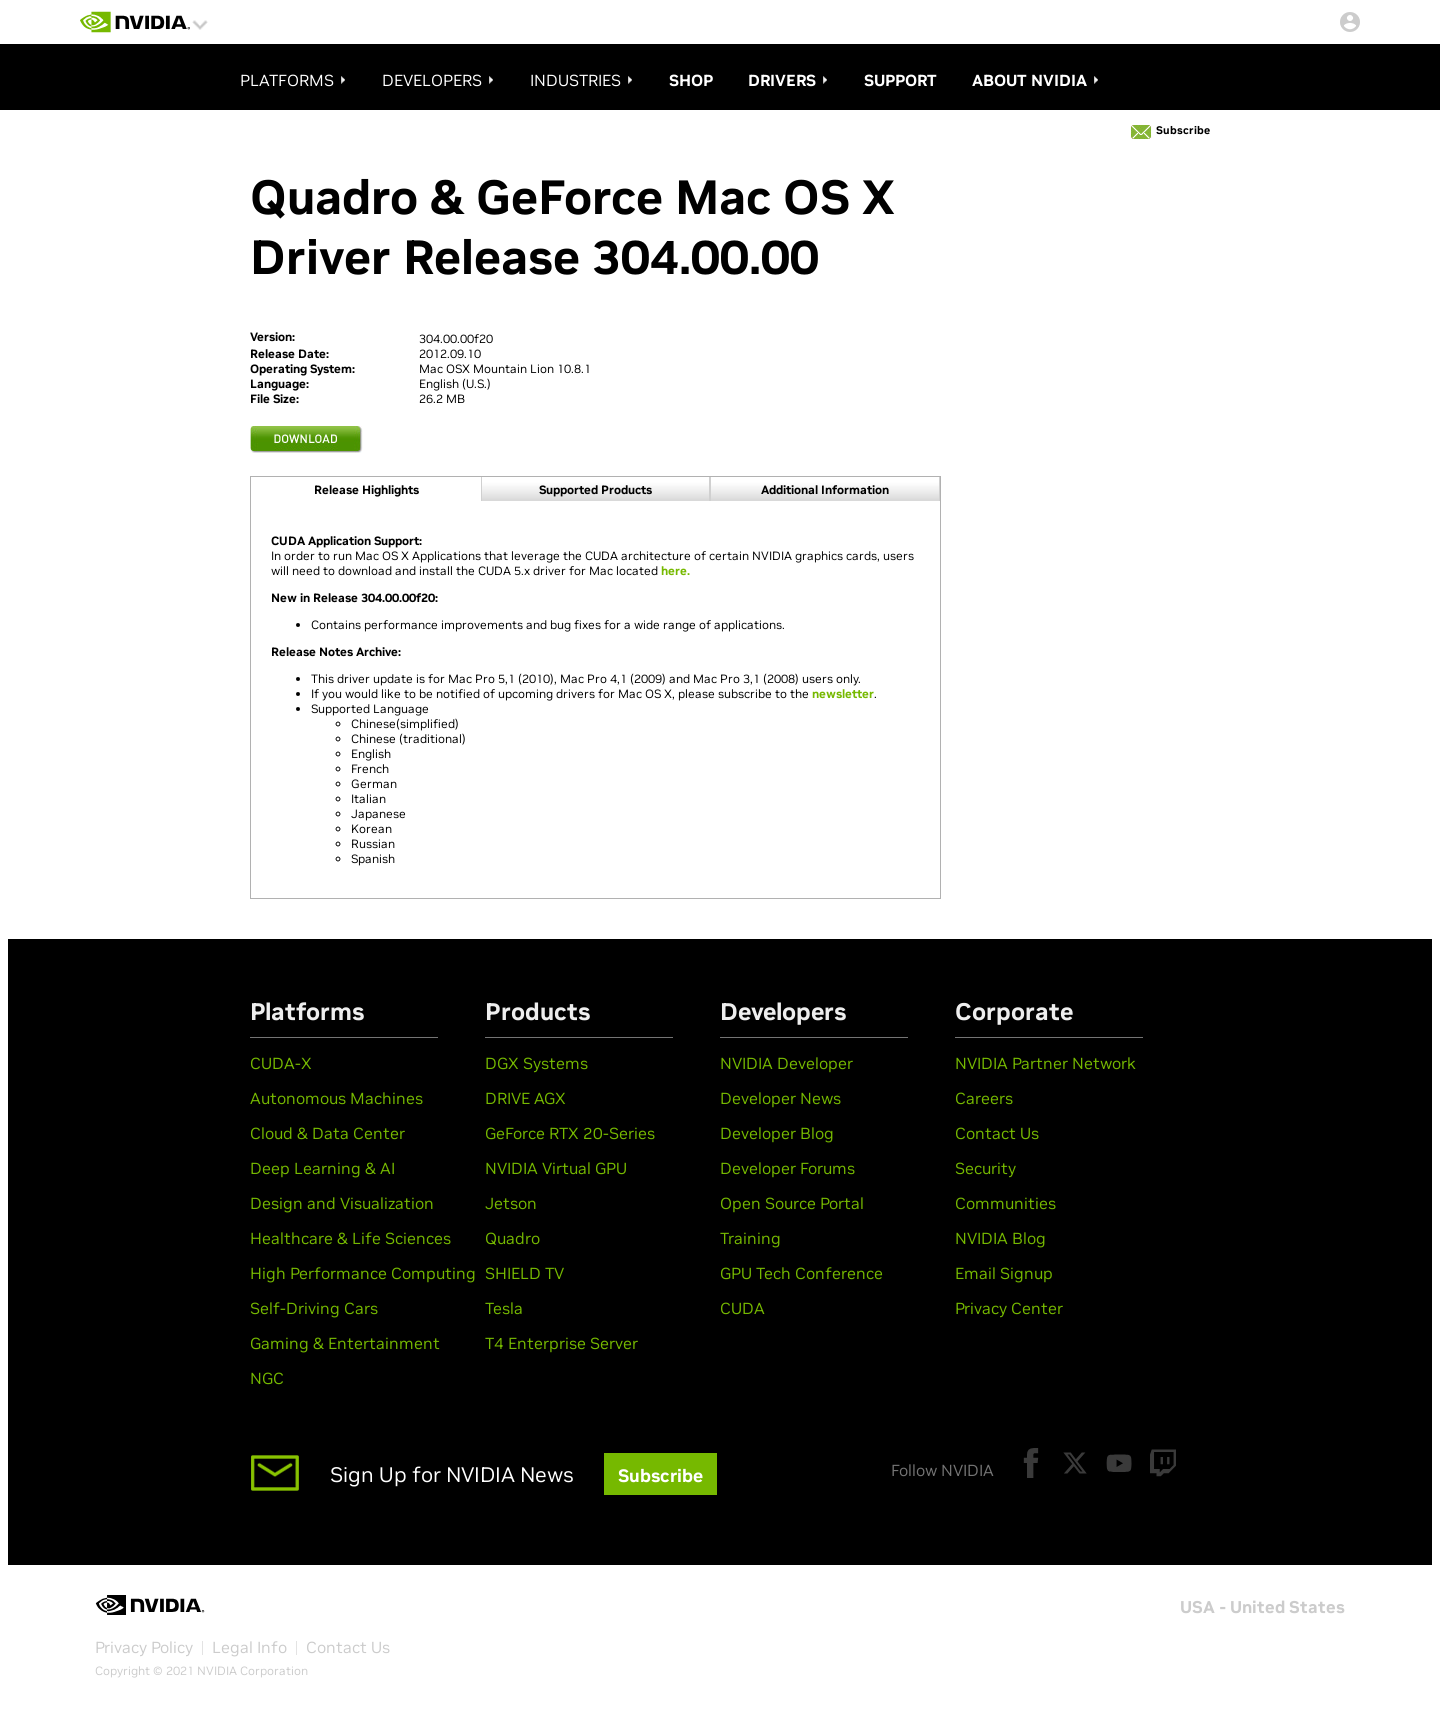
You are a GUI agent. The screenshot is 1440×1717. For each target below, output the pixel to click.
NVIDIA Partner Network (1045, 1063)
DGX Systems (536, 1063)
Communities (1005, 1203)
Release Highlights (366, 489)
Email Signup (1004, 1273)
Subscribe (1183, 130)
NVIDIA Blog (1000, 1238)
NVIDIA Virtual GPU (556, 1168)
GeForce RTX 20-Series (570, 1133)
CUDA (742, 1308)
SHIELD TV (524, 1273)
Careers (984, 1098)
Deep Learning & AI (322, 1168)
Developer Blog (777, 1133)
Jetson (511, 1203)
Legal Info (249, 1647)
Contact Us (997, 1133)
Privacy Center (1009, 1308)
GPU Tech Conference (801, 1273)
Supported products (595, 489)
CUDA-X (281, 1063)
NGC (267, 1378)
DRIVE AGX (525, 1098)
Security (985, 1168)
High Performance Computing (363, 1273)
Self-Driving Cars (314, 1308)
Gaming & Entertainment (345, 1343)
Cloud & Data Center (327, 1133)
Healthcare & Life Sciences (350, 1238)
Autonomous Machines (336, 1098)
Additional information (825, 489)
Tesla (504, 1308)
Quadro (512, 1238)
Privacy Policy (144, 1647)
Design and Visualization (342, 1203)
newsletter (843, 693)
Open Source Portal (792, 1203)
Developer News (780, 1098)
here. (675, 570)
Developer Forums (787, 1168)
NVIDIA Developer (786, 1063)
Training (750, 1238)
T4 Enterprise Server (561, 1343)
